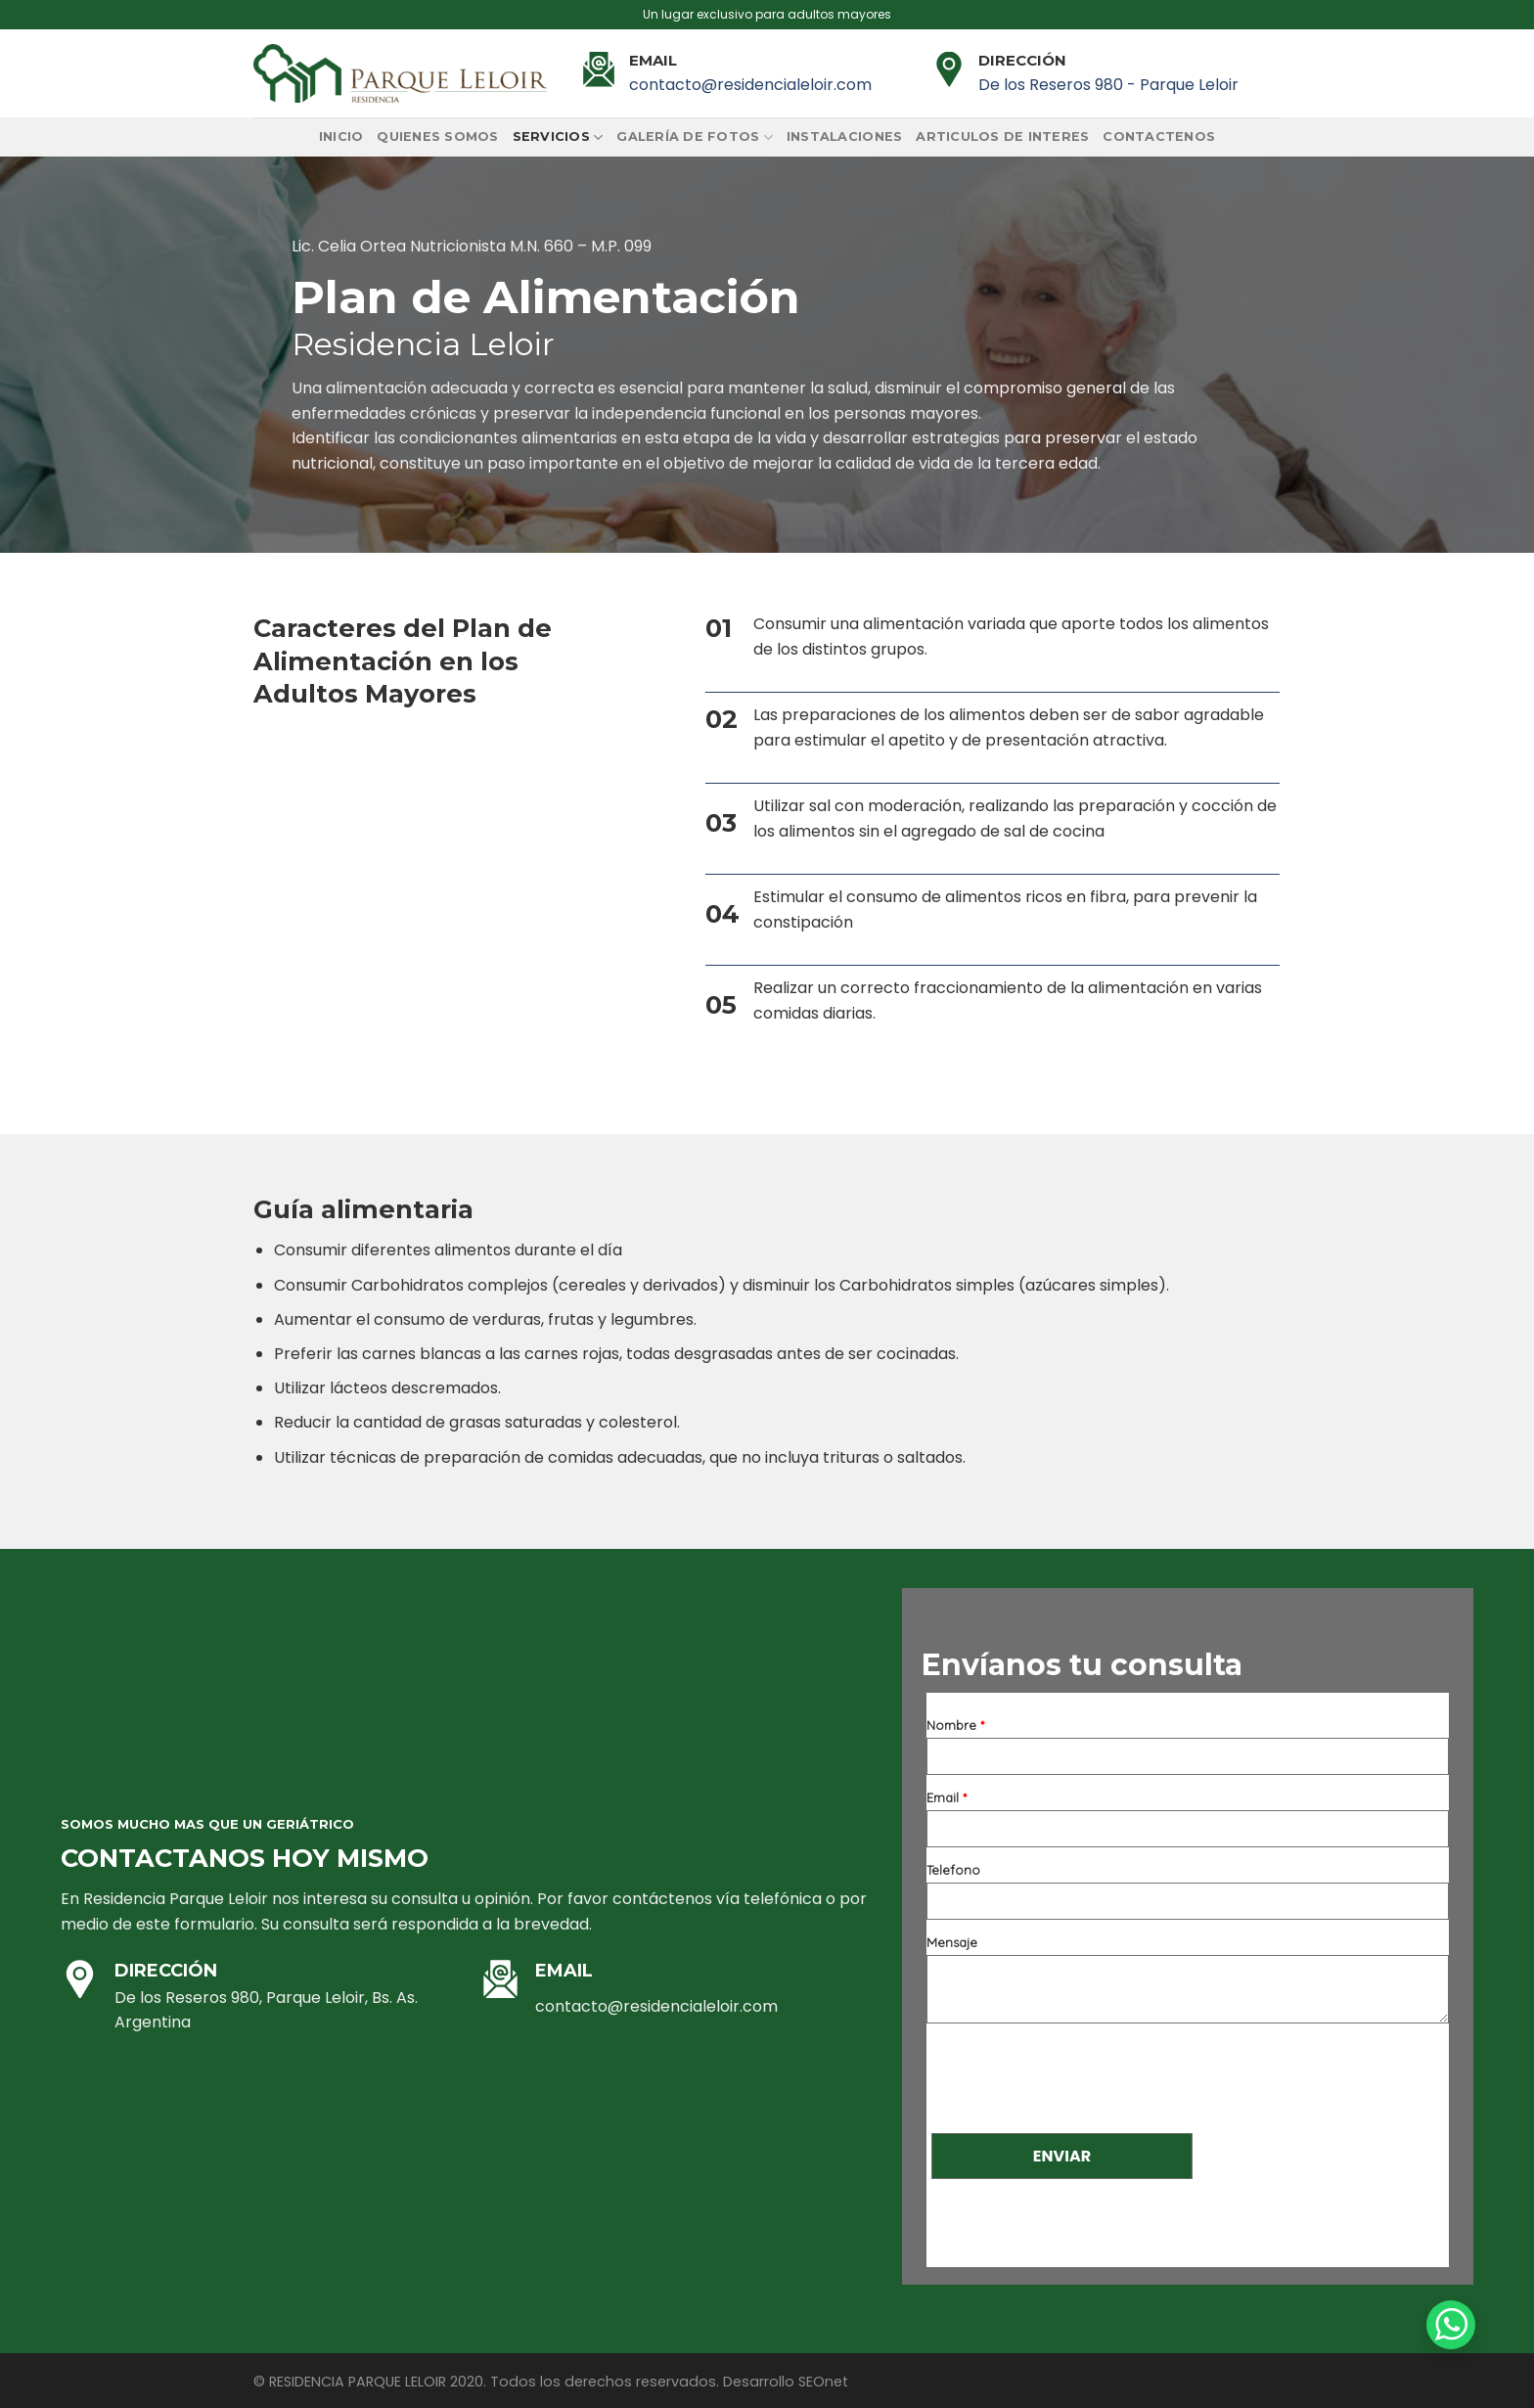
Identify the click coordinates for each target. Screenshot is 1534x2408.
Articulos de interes (1002, 136)
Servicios (558, 137)
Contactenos (1159, 136)
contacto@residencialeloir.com (750, 84)
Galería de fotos (694, 137)
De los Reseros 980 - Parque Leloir (1108, 84)
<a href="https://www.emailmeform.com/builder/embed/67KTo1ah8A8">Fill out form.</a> (1187, 1980)
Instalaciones (844, 136)
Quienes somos (437, 136)
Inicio (341, 136)
